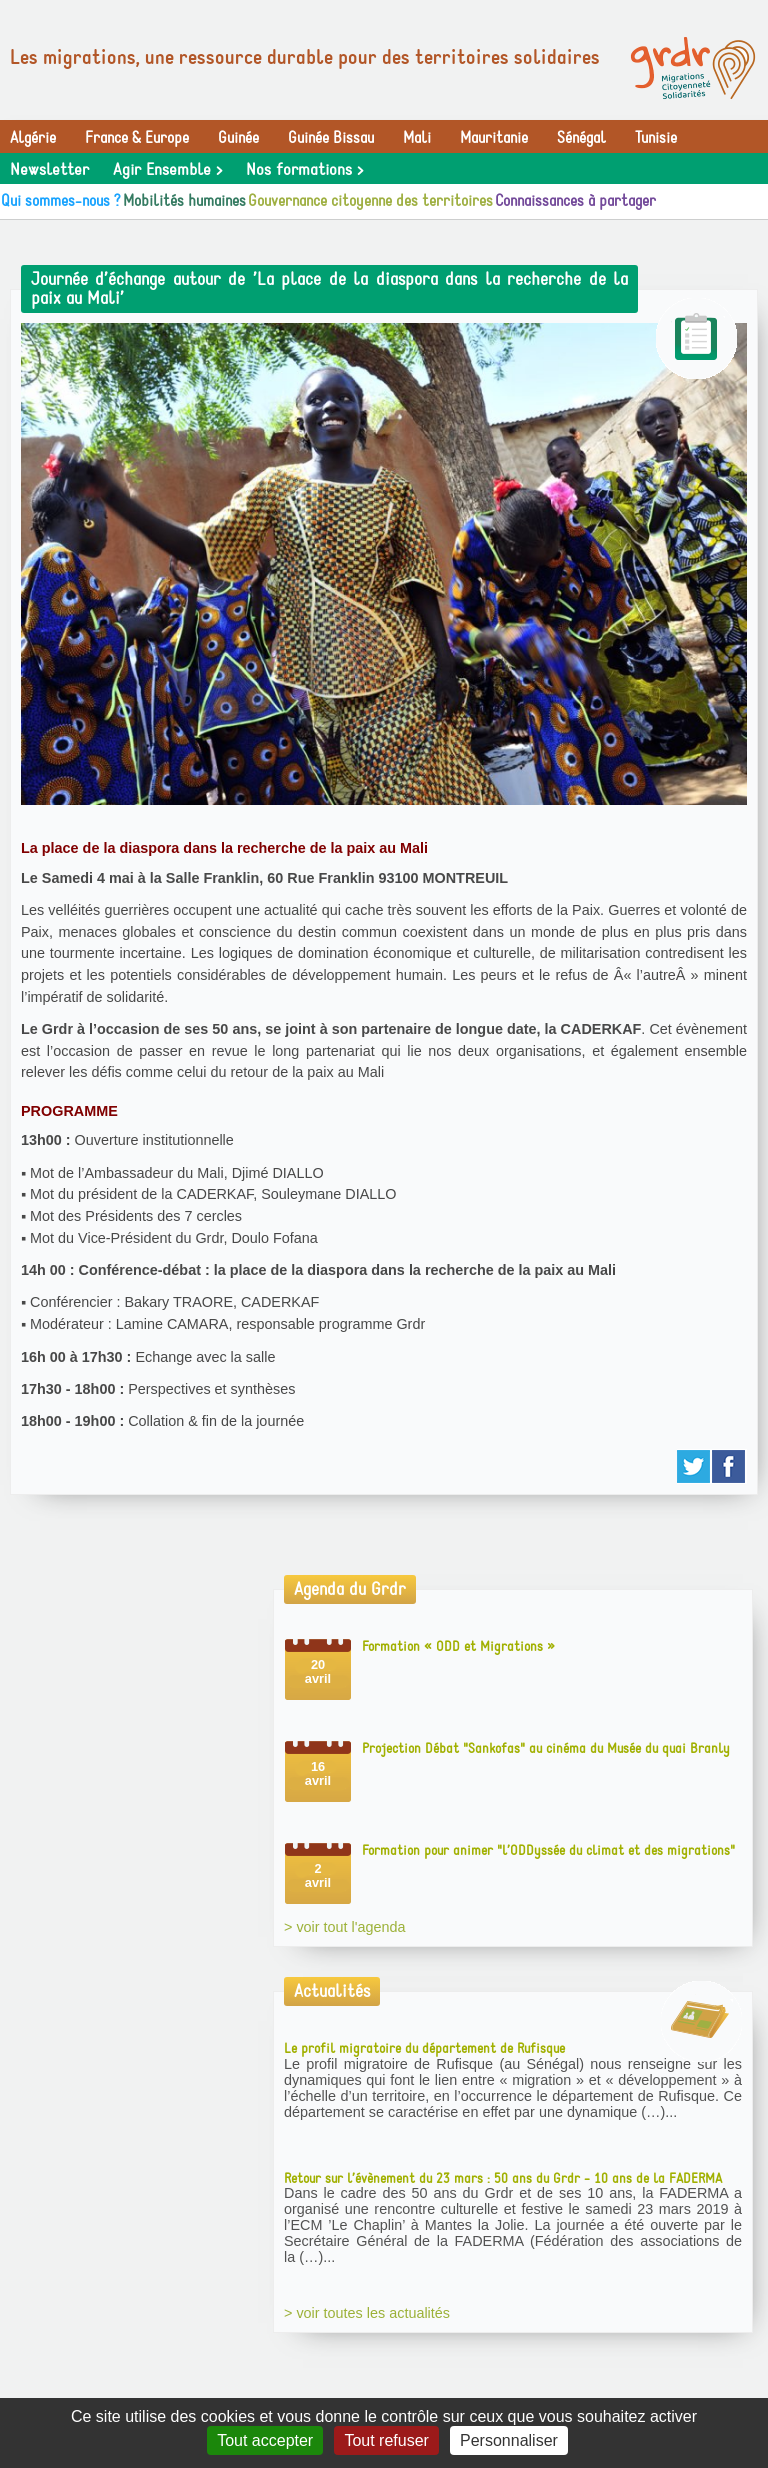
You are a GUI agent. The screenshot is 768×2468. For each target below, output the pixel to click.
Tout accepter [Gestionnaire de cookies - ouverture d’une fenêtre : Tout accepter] (265, 2440)
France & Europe (137, 138)
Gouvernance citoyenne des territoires (370, 201)
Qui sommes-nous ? (61, 201)
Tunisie (656, 138)
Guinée (238, 138)
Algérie (33, 138)
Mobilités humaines (184, 201)
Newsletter (49, 170)
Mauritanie (494, 138)
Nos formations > (304, 170)
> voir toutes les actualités (367, 2313)
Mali (417, 138)
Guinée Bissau (331, 138)
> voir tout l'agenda (345, 1927)
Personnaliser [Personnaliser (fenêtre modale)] (509, 2440)
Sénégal (581, 138)
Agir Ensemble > (167, 170)
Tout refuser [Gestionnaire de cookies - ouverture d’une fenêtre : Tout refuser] (386, 2440)
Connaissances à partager (575, 201)
